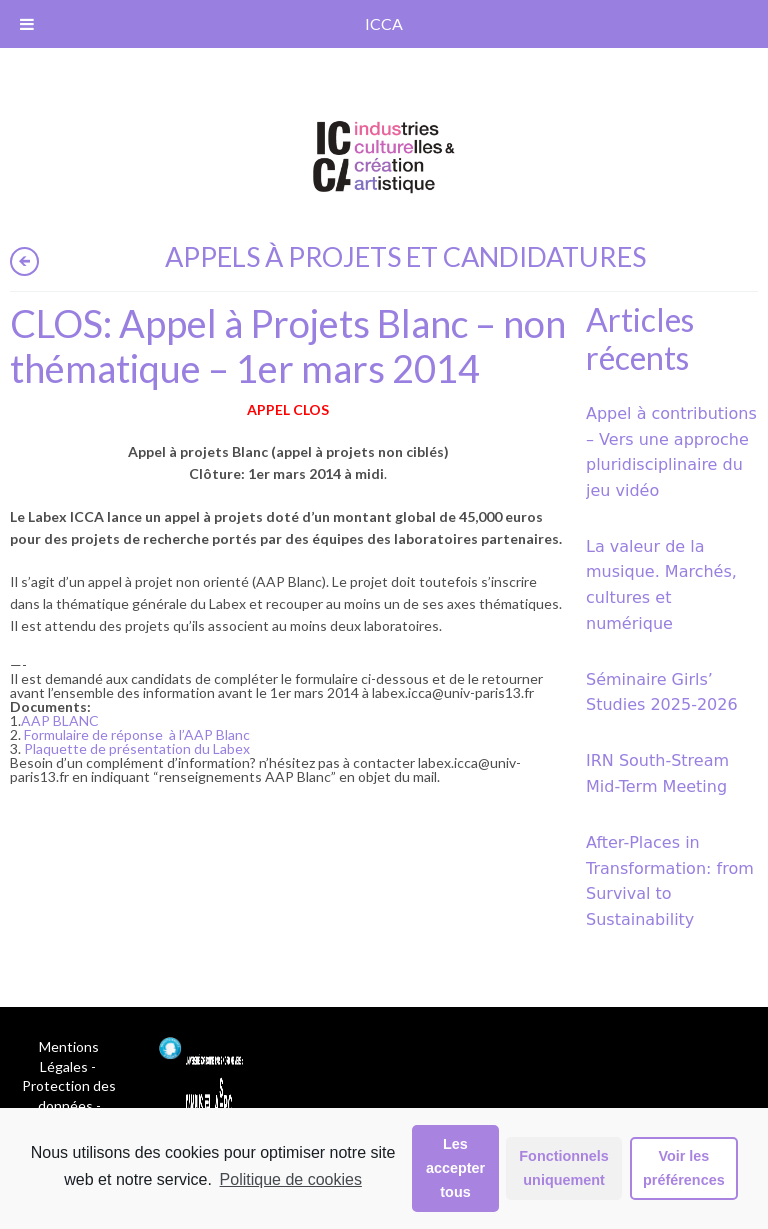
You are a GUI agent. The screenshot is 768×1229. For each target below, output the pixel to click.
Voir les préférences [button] (684, 1168)
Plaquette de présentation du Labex (137, 748)
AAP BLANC (60, 720)
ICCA (384, 23)
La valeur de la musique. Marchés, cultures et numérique (661, 585)
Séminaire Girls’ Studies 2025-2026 (662, 692)
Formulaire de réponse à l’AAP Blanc (137, 734)
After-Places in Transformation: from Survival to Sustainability (670, 881)
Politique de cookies (291, 1179)
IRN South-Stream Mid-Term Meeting (657, 773)
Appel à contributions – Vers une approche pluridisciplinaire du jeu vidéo (671, 452)
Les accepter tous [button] (455, 1168)
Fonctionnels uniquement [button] (564, 1168)
